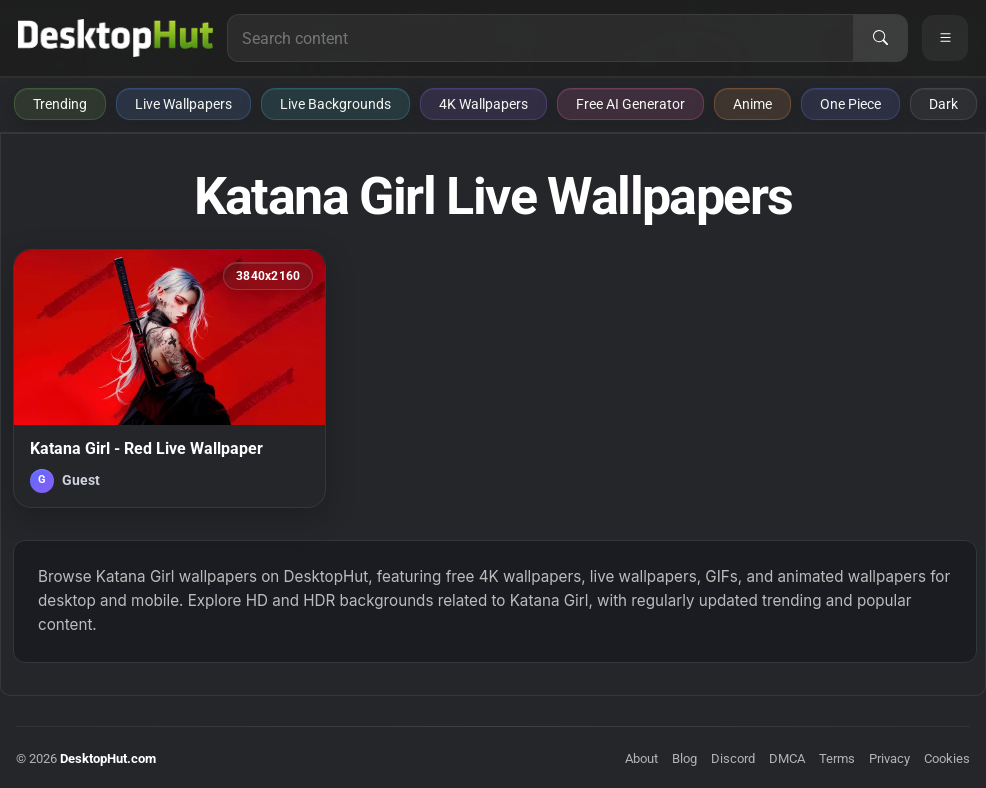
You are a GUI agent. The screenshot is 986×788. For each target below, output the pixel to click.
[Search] (880, 38)
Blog (684, 758)
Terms (837, 758)
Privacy (889, 758)
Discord (733, 758)
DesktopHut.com (108, 758)
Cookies (947, 758)
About (641, 758)
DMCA (787, 758)
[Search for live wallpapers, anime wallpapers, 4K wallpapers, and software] (540, 38)
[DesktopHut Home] (115, 38)
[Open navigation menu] (945, 38)
